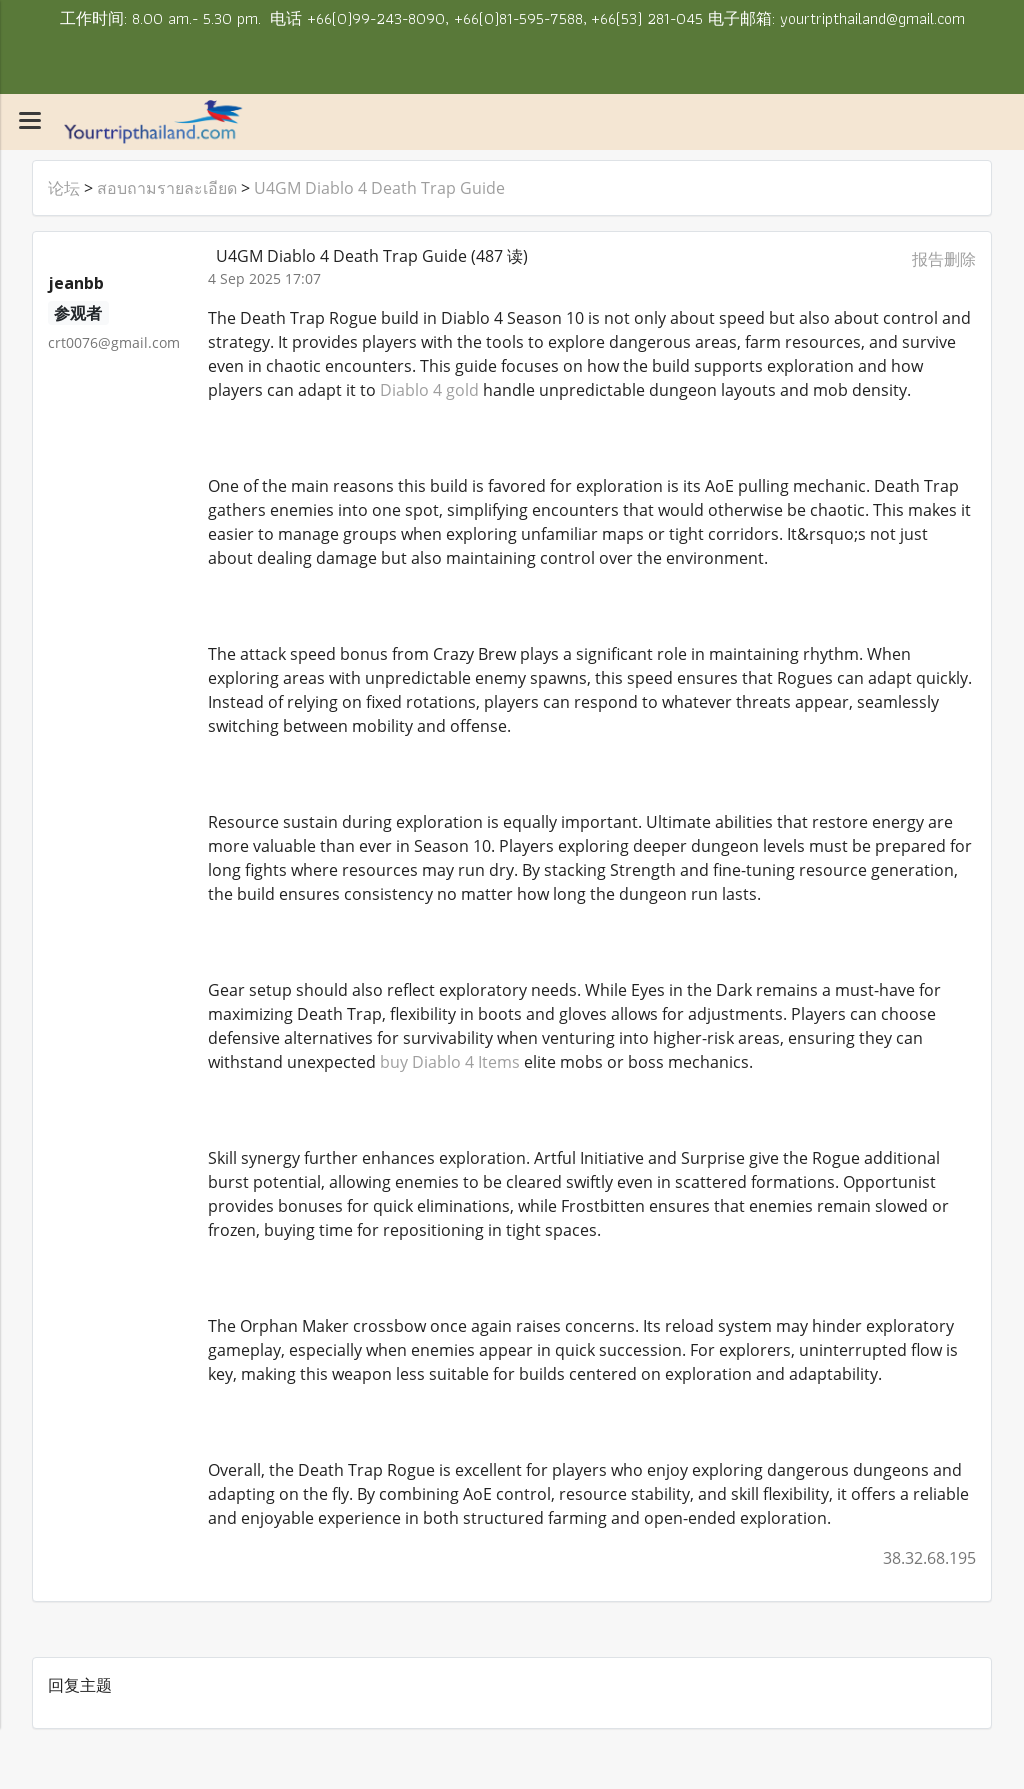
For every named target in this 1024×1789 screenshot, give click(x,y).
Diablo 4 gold (429, 390)
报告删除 (944, 259)
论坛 (64, 188)
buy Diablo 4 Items (450, 1062)
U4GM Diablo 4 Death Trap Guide (379, 188)
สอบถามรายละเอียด (167, 188)
